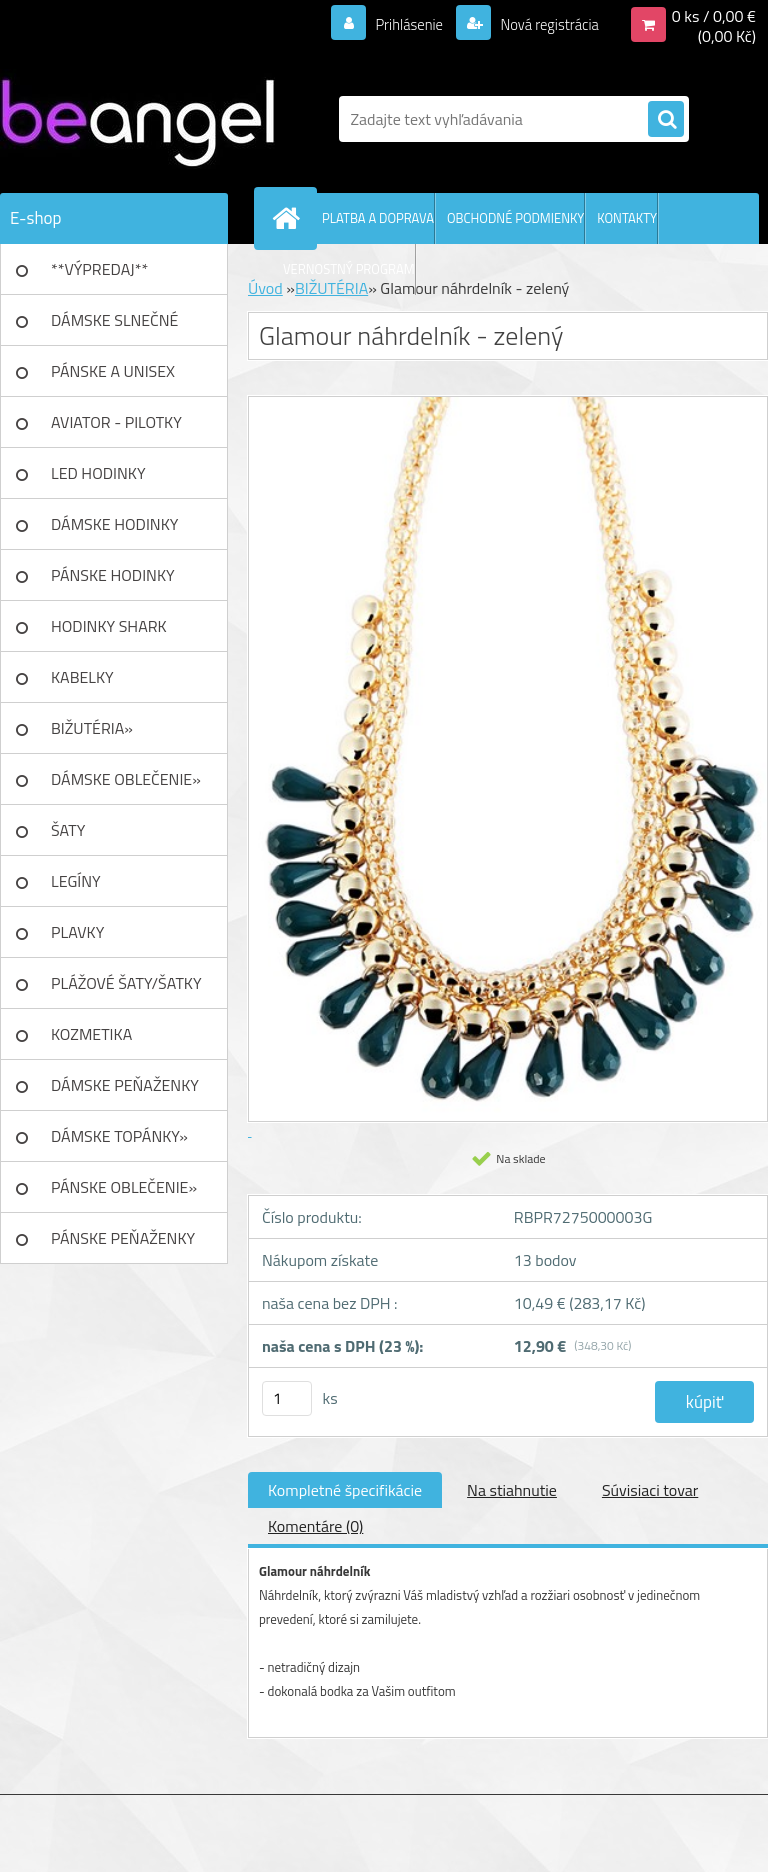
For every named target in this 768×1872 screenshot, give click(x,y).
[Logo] (137, 119)
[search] (666, 120)
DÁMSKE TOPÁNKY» (119, 1136)
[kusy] (287, 1398)
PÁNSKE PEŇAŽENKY (123, 1238)
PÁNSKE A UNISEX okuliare (113, 378)
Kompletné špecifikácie (345, 1490)
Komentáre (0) (315, 1526)
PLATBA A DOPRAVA (378, 218)
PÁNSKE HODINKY (113, 575)
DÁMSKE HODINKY (114, 524)
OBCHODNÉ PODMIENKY (515, 218)
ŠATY (68, 830)
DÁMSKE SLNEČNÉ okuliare (114, 327)
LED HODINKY (98, 473)
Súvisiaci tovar (650, 1490)
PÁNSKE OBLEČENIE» (124, 1187)
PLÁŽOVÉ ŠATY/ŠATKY (126, 983)
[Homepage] (290, 218)
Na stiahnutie (512, 1490)
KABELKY (82, 677)
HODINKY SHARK (109, 626)
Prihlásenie (396, 24)
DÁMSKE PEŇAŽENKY (125, 1085)
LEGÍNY (76, 881)
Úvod (265, 288)
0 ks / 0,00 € (714, 16)
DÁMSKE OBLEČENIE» (126, 779)
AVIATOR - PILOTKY (116, 422)
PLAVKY (77, 932)
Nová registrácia (543, 24)
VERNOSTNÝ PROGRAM (349, 269)
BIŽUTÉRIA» (92, 728)
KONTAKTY (627, 218)
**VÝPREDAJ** (99, 269)
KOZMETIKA (91, 1034)
